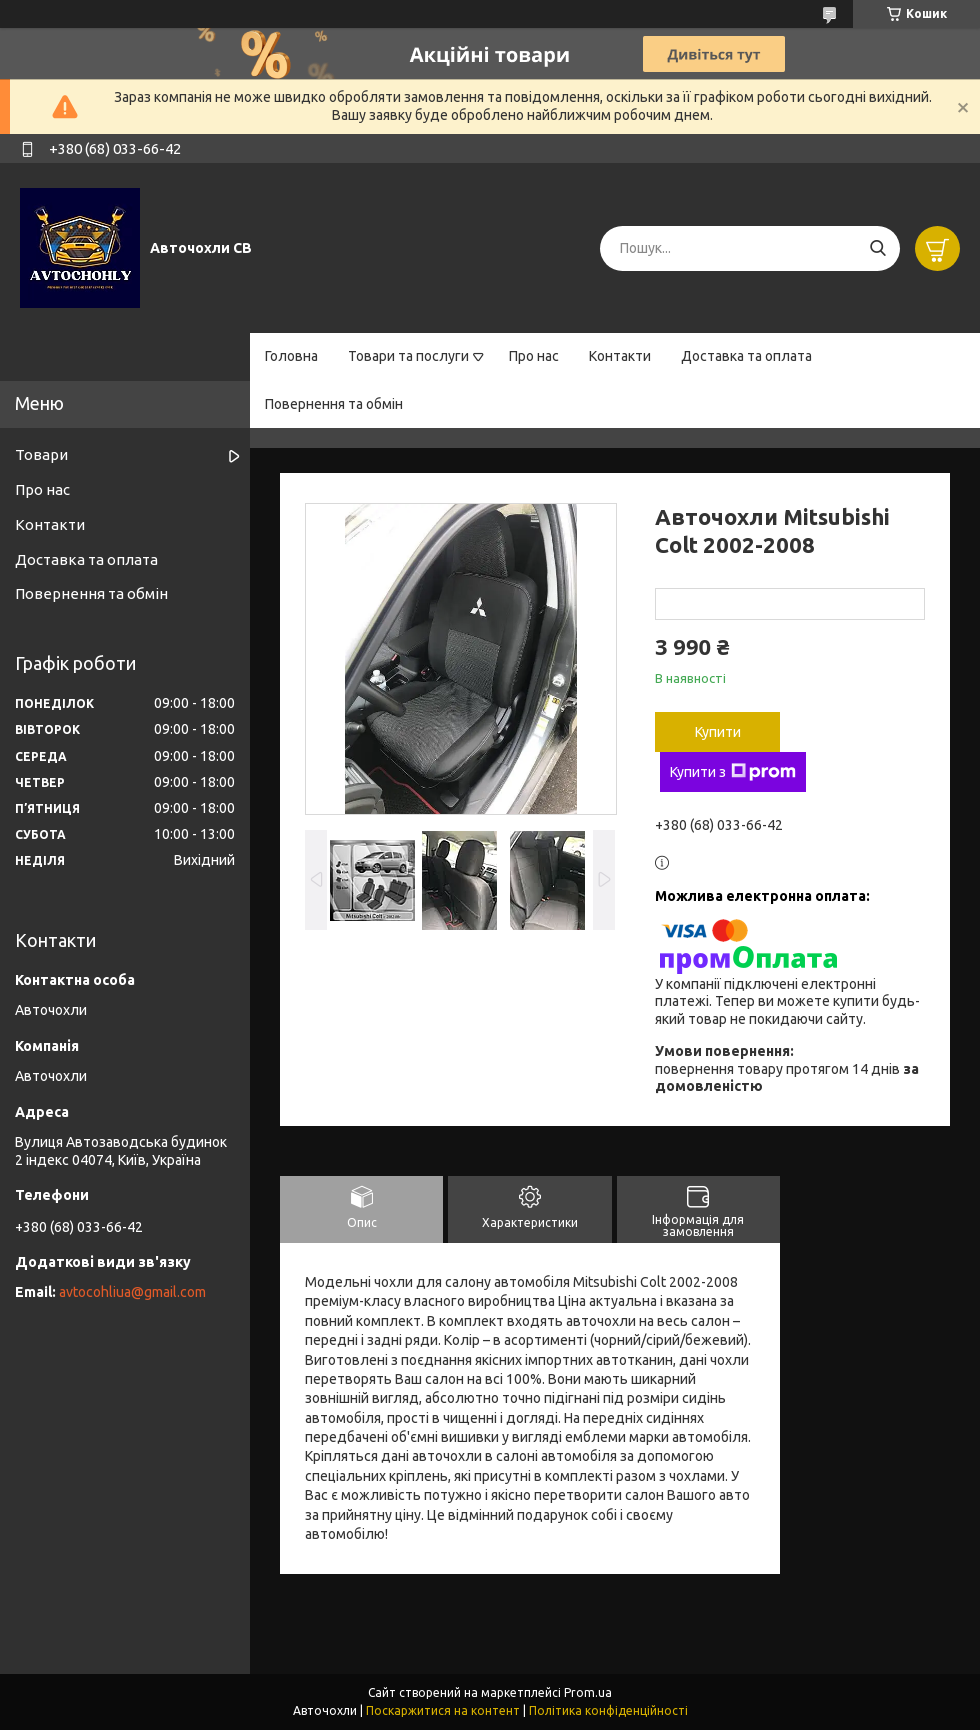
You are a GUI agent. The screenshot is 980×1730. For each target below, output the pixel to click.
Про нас (534, 356)
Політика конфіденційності (608, 1710)
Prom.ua (588, 1692)
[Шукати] (877, 248)
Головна (291, 356)
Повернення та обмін (334, 404)
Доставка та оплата (746, 356)
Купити (718, 732)
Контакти (620, 356)
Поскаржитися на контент (443, 1710)
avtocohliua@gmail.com (132, 1292)
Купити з (733, 772)
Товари (41, 454)
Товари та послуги (408, 356)
